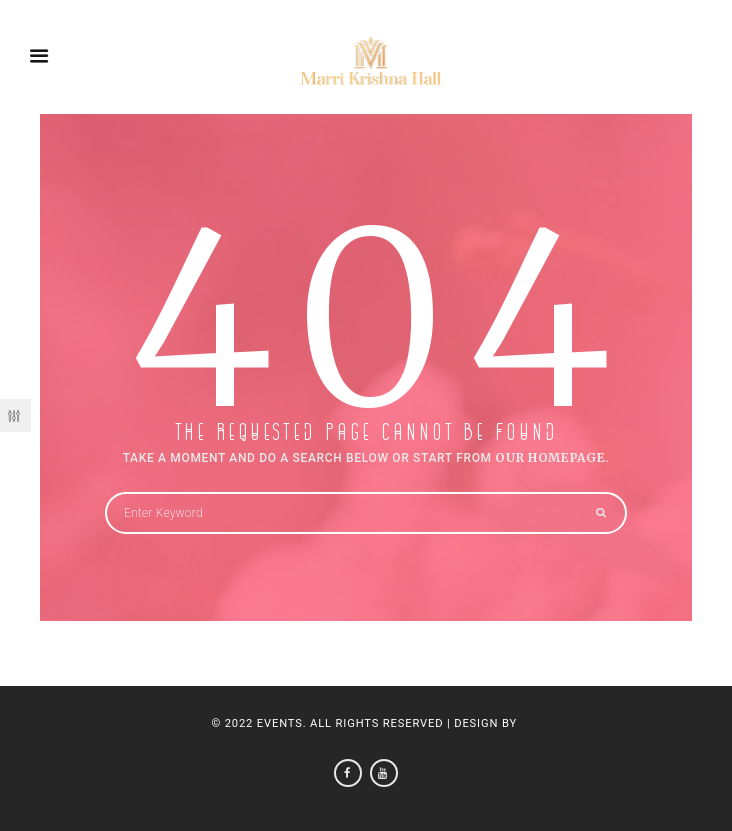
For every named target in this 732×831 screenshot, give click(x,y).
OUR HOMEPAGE (550, 457)
